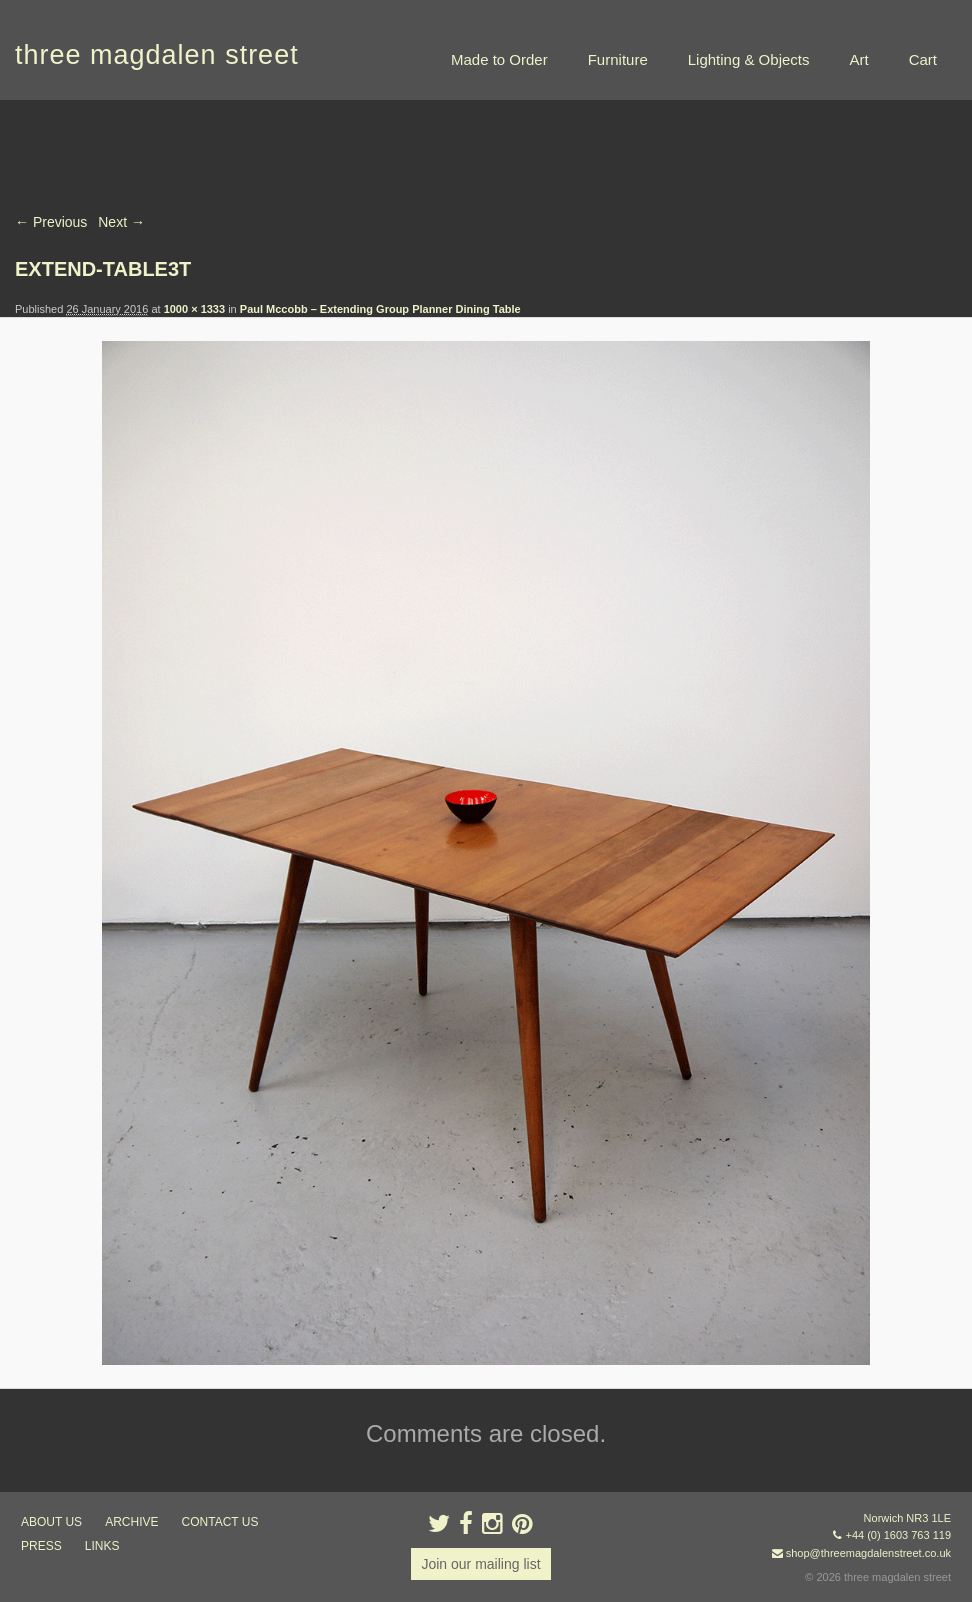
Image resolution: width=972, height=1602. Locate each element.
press (41, 1546)
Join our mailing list (480, 1564)
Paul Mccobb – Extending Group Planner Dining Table (380, 309)
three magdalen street (157, 55)
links (102, 1546)
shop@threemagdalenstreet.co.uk (868, 1553)
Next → (121, 222)
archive (131, 1522)
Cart (923, 59)
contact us (220, 1522)
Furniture (618, 59)
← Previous (51, 222)
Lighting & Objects (749, 59)
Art (858, 59)
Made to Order (499, 59)
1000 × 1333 (194, 309)
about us (51, 1522)
